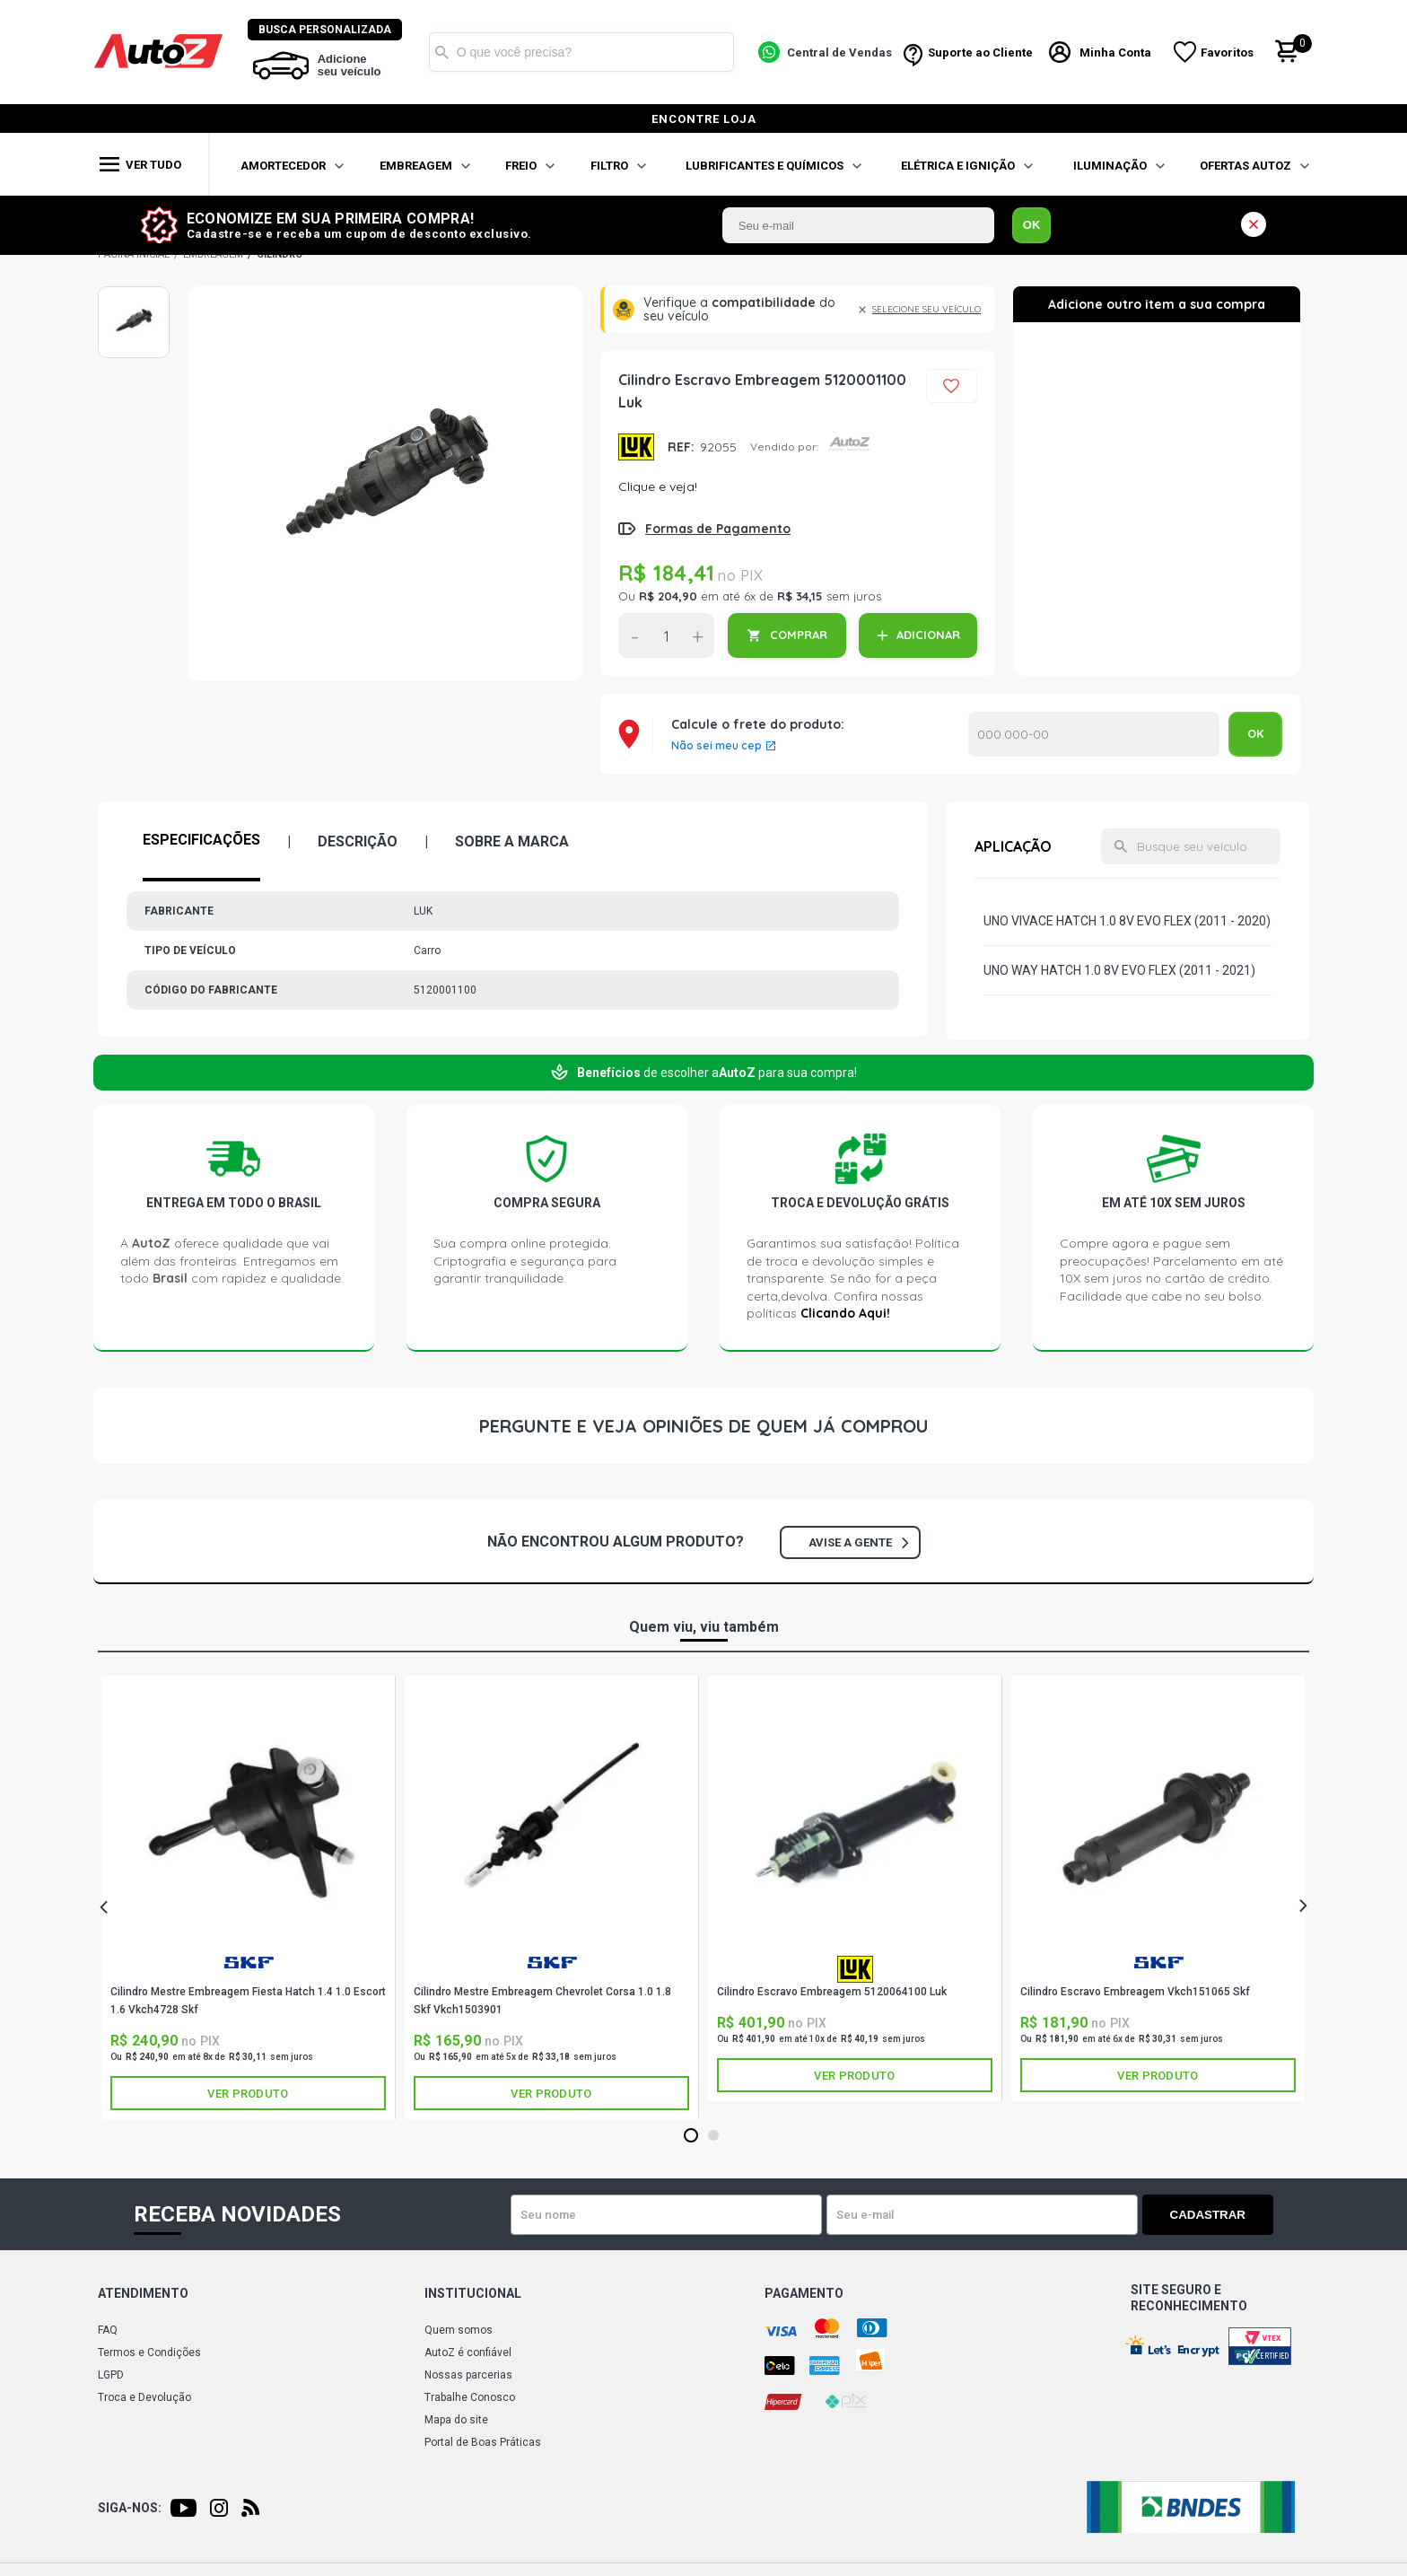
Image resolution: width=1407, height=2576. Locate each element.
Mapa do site (456, 2420)
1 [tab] (690, 2136)
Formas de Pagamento (718, 529)
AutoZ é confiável (467, 2352)
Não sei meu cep (716, 745)
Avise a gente (858, 1542)
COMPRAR (798, 634)
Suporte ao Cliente (980, 52)
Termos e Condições (149, 2352)
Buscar (442, 52)
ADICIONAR (928, 634)
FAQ (108, 2330)
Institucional (472, 2293)
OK (1032, 225)
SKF (248, 1962)
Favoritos (1228, 52)
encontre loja (703, 119)
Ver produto (247, 2093)
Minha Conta (1116, 52)
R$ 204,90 (668, 596)
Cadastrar (1210, 2214)
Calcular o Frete (1093, 734)
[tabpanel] (248, 1897)
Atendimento (143, 2293)
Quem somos (458, 2330)
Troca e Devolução (144, 2397)
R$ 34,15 (800, 596)
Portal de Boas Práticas (482, 2442)
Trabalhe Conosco (469, 2397)
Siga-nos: (130, 2508)
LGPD (111, 2375)
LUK (636, 447)
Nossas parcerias (468, 2375)
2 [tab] (713, 2136)
